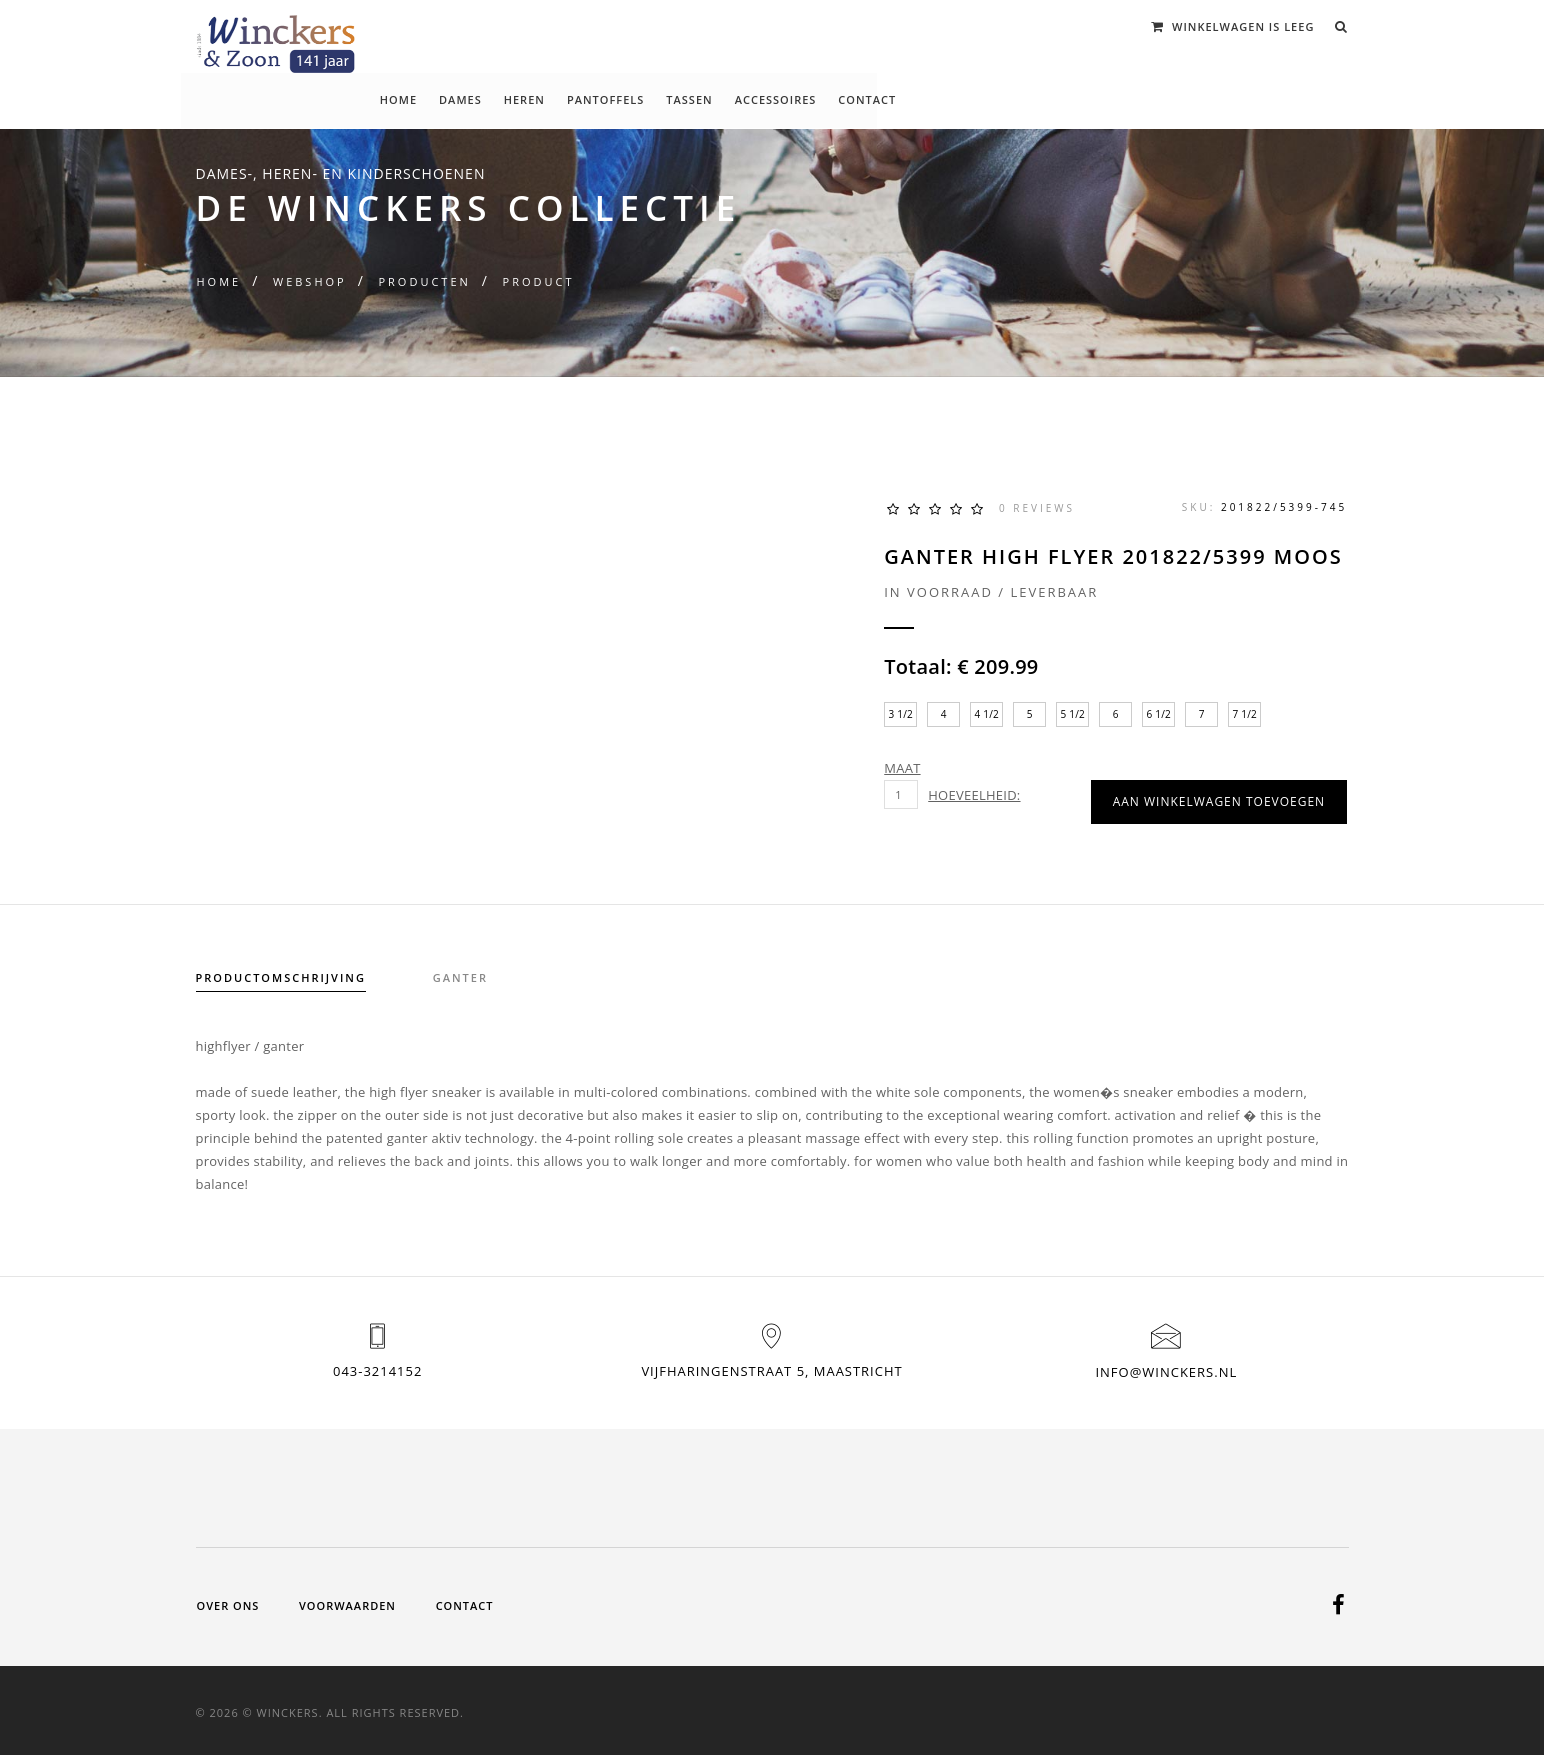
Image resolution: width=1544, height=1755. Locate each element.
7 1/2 (1246, 714)
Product (539, 281)
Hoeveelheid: (976, 795)
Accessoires (966, 27)
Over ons (228, 1601)
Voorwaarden (347, 1601)
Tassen (880, 27)
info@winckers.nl (1166, 1372)
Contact (1058, 27)
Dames (651, 27)
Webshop (310, 281)
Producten (424, 281)
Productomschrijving (281, 977)
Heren (714, 27)
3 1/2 (902, 714)
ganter (461, 977)
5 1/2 (1074, 714)
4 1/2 (988, 714)
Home (588, 27)
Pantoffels (795, 27)
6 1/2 (1160, 714)
